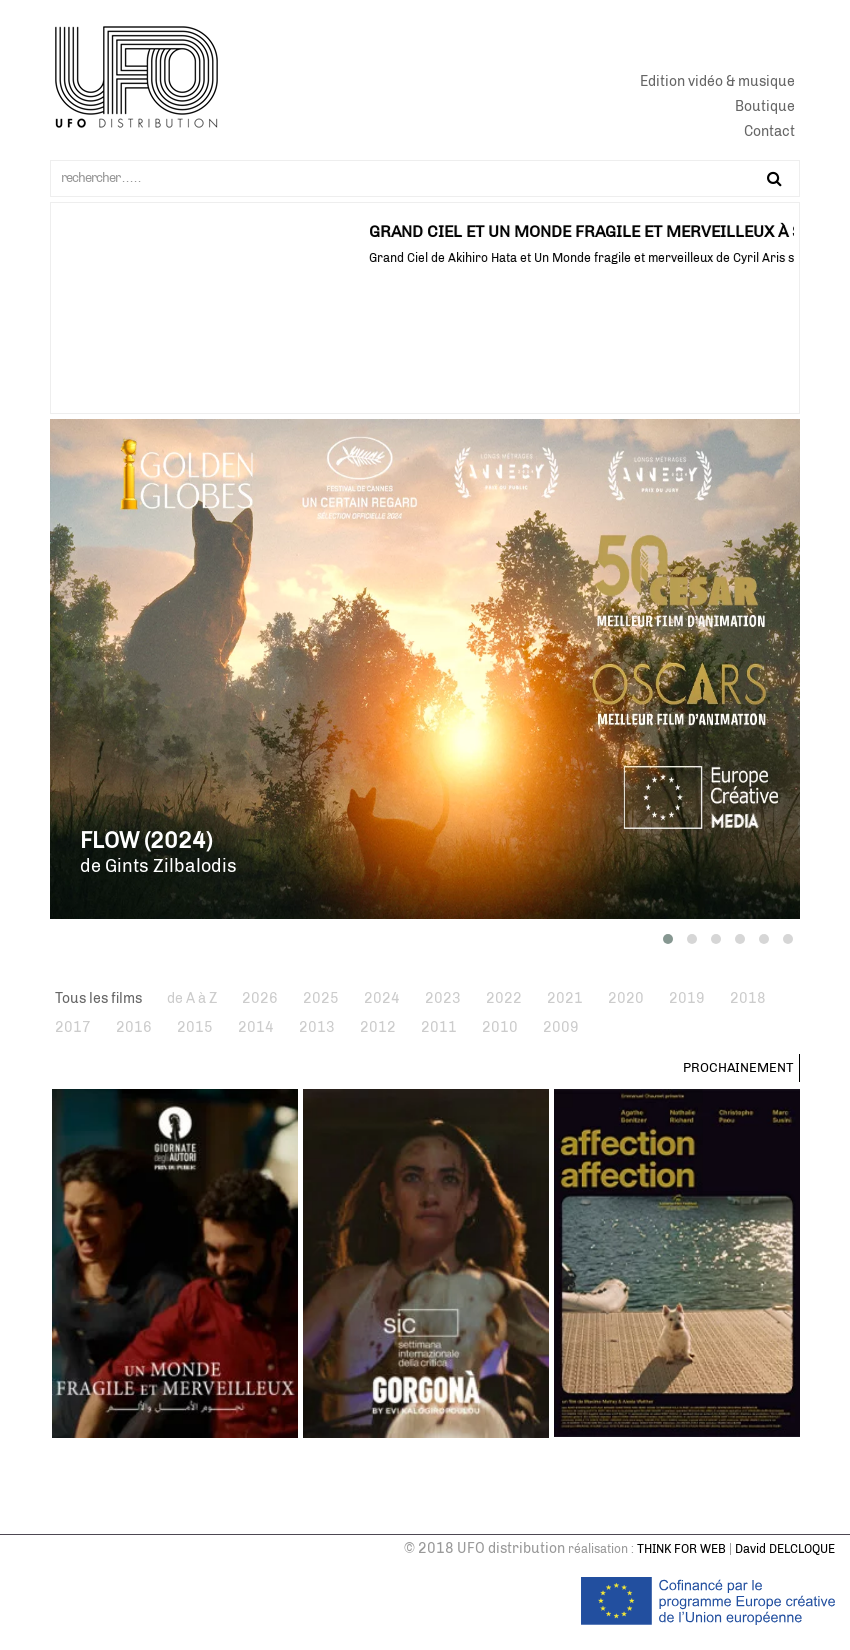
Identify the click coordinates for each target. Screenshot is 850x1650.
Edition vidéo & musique (717, 81)
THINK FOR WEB (681, 1549)
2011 (439, 1027)
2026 (260, 998)
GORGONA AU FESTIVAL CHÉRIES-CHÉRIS (212, 231)
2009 (561, 1027)
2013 (317, 1027)
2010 (500, 1027)
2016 (134, 1027)
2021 (565, 998)
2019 (687, 998)
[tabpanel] (425, 235)
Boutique (765, 106)
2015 (195, 1027)
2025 (321, 998)
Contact (769, 131)
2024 (382, 998)
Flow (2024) (146, 840)
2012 (378, 1027)
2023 (443, 998)
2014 (256, 1027)
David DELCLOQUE (785, 1549)
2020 (626, 998)
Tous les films (98, 998)
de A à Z (192, 998)
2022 (504, 998)
